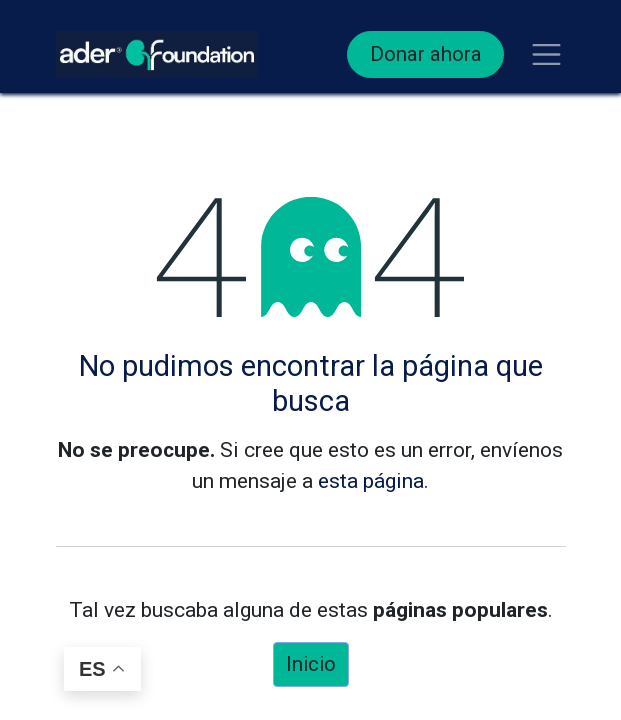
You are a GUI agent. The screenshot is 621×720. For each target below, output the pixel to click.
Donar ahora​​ (426, 54)
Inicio (311, 664)
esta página (371, 481)
